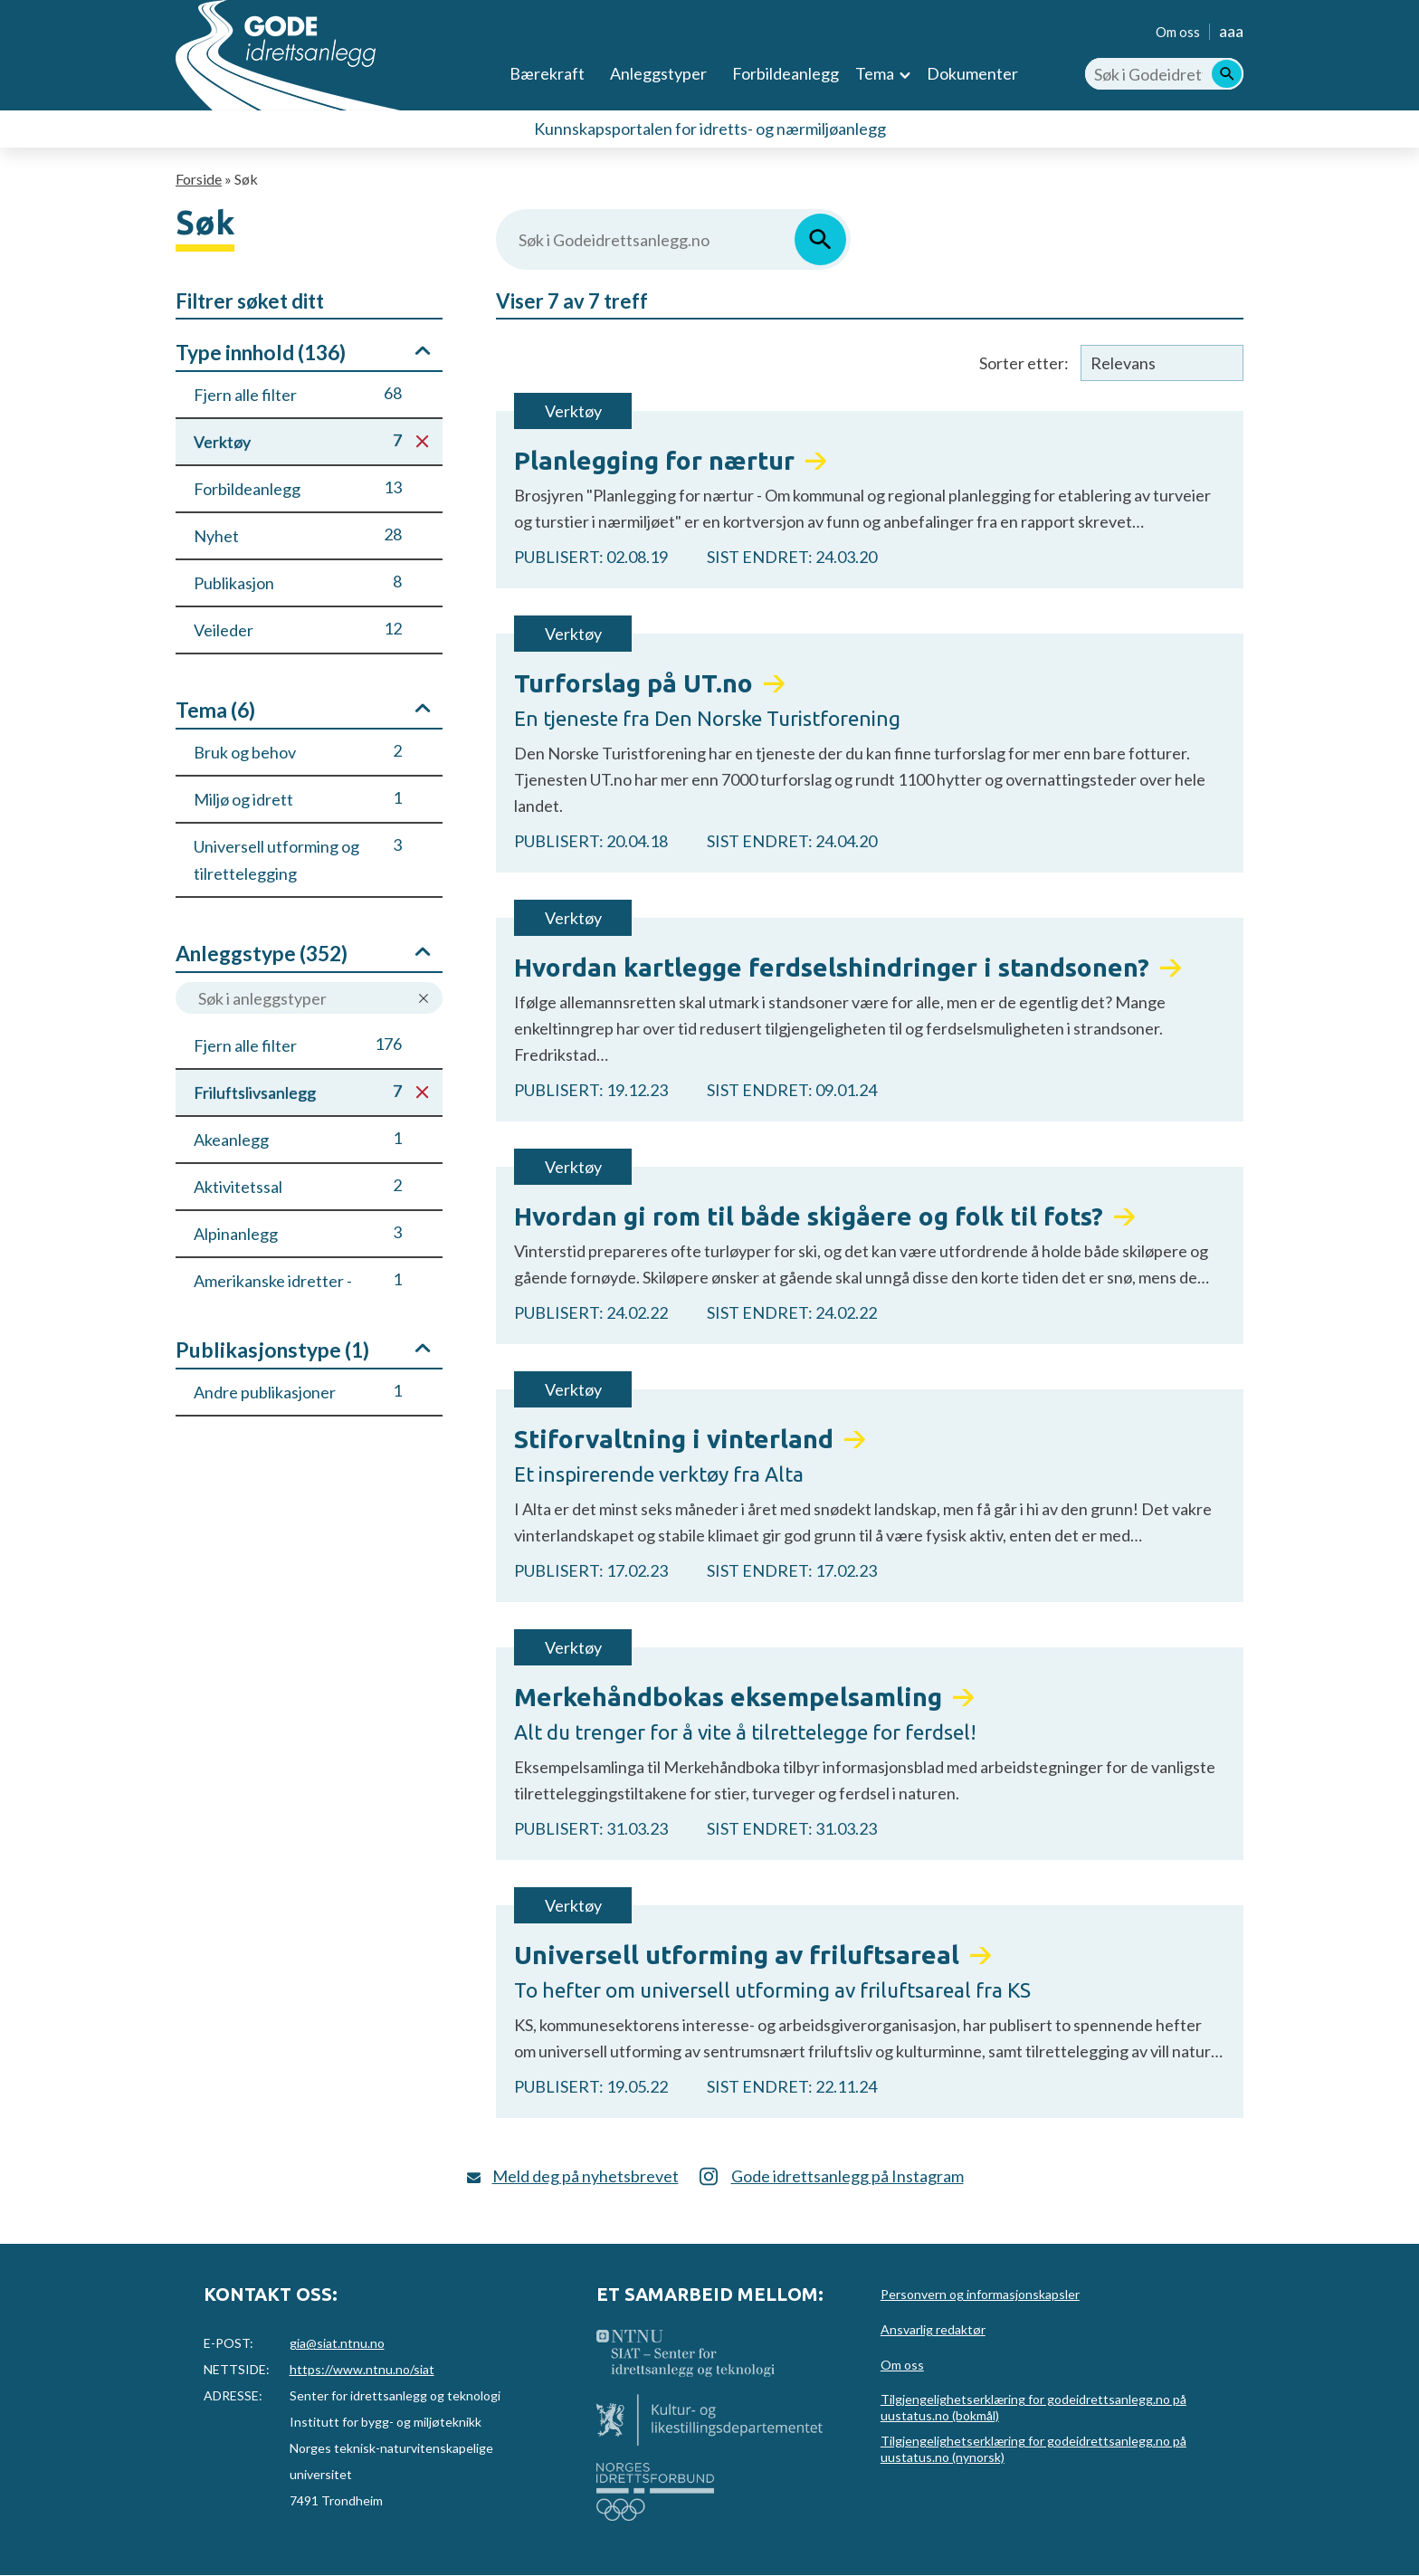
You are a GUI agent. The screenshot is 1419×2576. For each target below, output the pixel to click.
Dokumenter (972, 73)
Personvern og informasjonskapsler (980, 2294)
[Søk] (1227, 74)
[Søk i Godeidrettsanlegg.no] (1164, 74)
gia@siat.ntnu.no (337, 2343)
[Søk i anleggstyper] (309, 998)
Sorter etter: (1024, 363)
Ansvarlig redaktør (933, 2329)
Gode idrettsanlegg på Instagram (847, 2176)
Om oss (1178, 32)
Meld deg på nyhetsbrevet (585, 2176)
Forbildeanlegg (785, 73)
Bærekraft (547, 73)
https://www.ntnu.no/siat (362, 2369)
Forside (199, 178)
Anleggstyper (658, 73)
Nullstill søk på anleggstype (423, 999)
